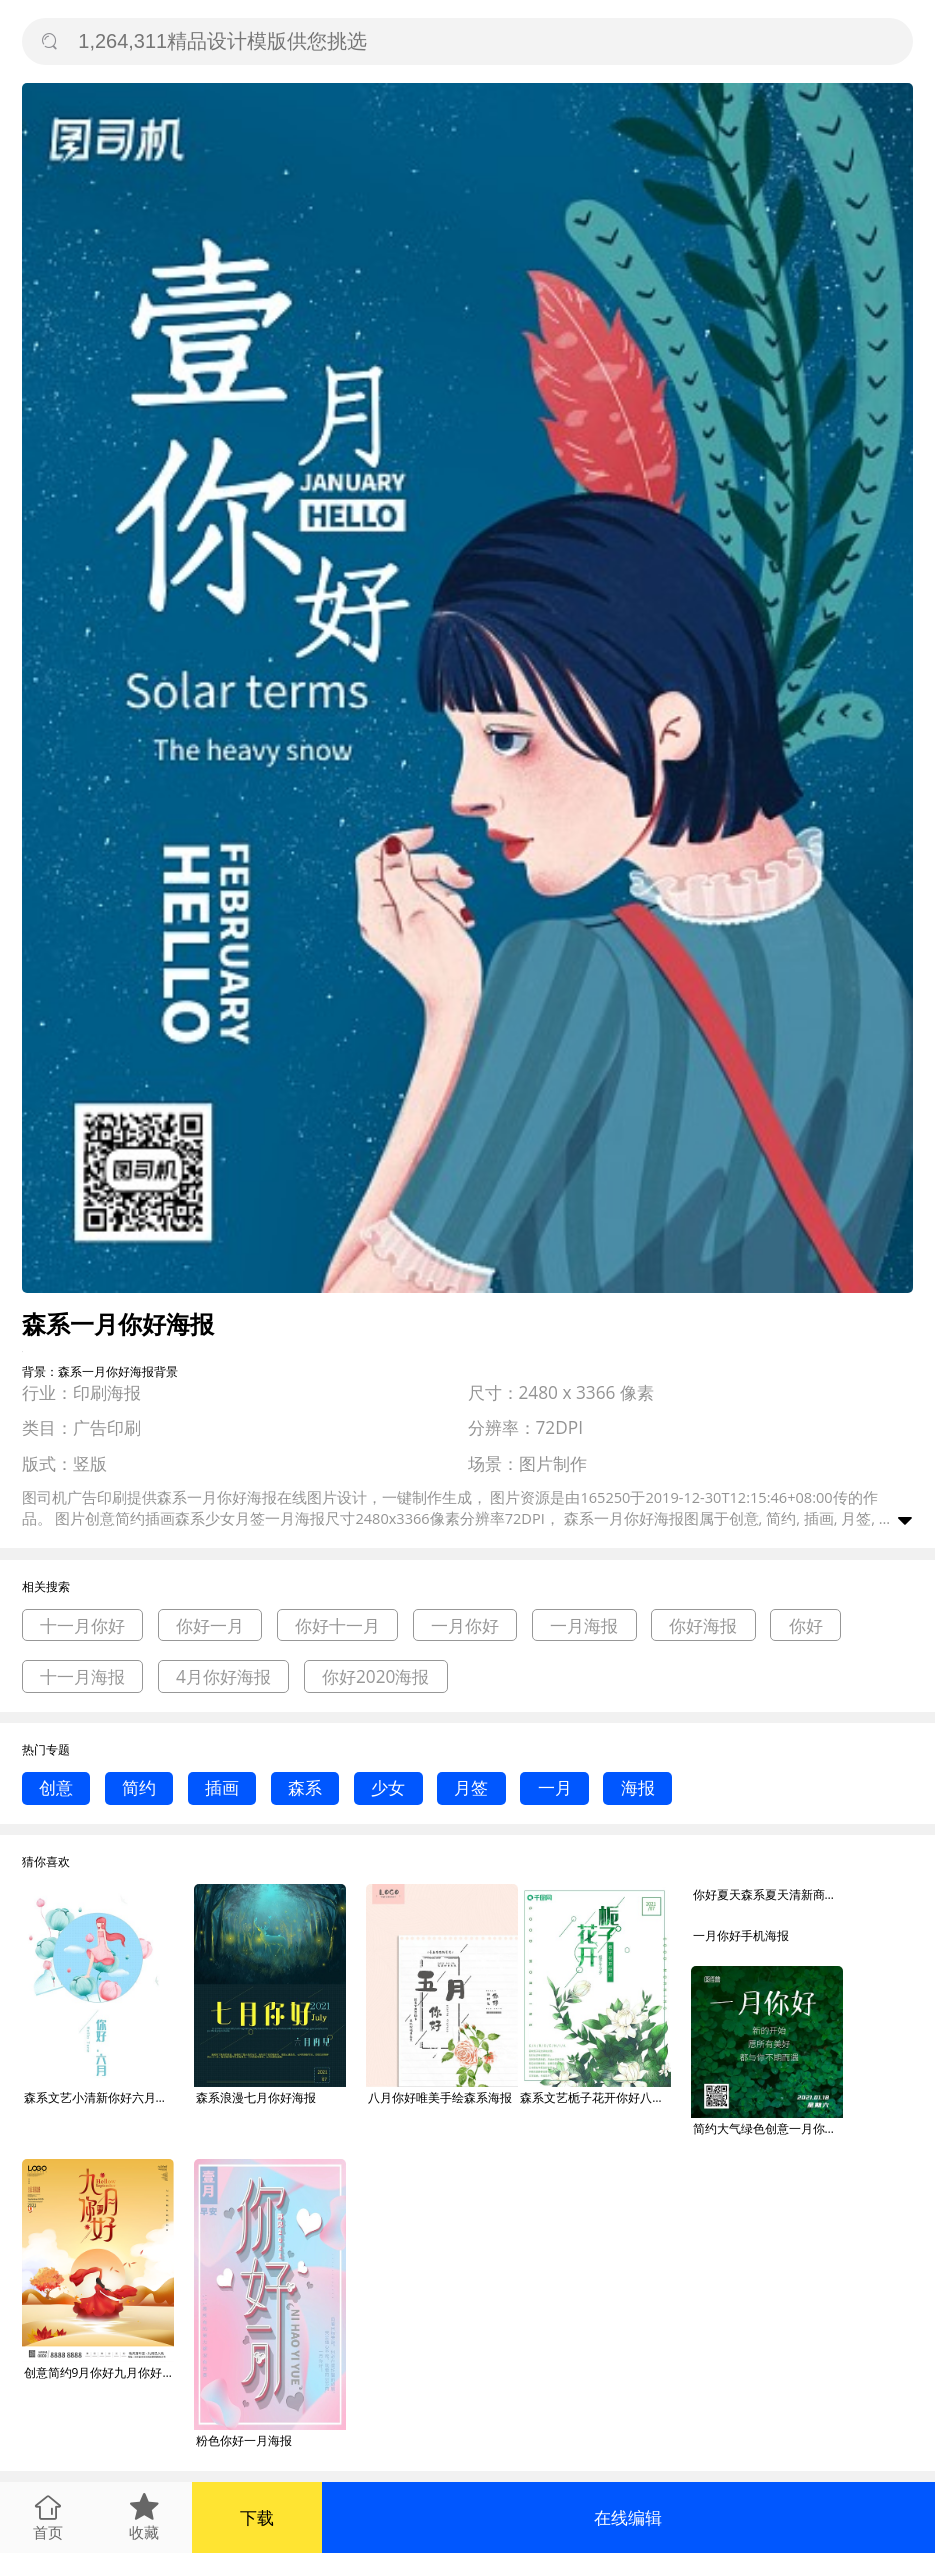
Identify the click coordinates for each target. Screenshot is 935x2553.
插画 (222, 1787)
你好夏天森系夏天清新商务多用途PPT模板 (768, 1894)
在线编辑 (628, 2517)
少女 (388, 1787)
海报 (638, 1787)
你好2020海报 (376, 1676)
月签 (471, 1787)
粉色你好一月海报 (244, 2440)
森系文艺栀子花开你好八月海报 (595, 2097)
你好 (806, 1625)
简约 (139, 1787)
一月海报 (584, 1625)
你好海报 (703, 1625)
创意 (56, 1787)
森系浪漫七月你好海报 (256, 2097)
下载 (257, 2517)
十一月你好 (82, 1625)
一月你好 (465, 1625)
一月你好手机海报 (741, 1935)
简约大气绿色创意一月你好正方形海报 (768, 2128)
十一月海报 (82, 1676)
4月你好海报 (223, 1676)
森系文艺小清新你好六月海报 (99, 2097)
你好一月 (210, 1625)
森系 (305, 1787)
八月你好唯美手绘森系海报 (440, 2097)
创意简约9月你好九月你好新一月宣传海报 (99, 2372)
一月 (555, 1787)
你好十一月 (337, 1625)
